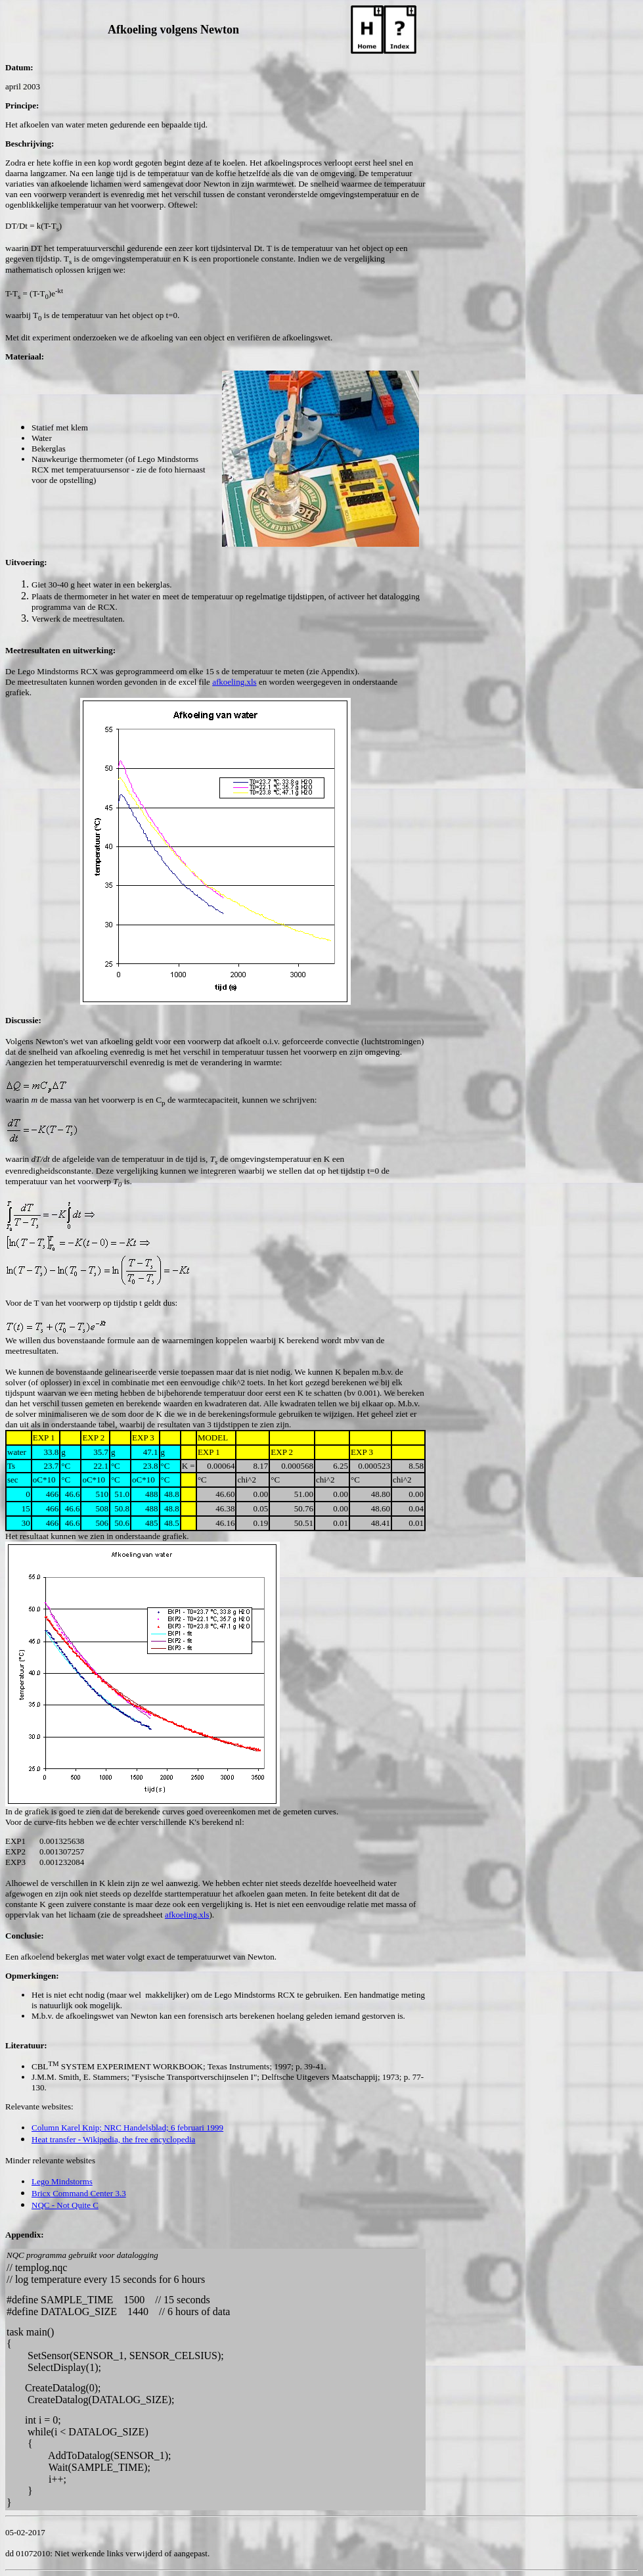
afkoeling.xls (234, 682)
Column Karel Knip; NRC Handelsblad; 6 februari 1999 (127, 2127)
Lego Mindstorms (62, 2181)
